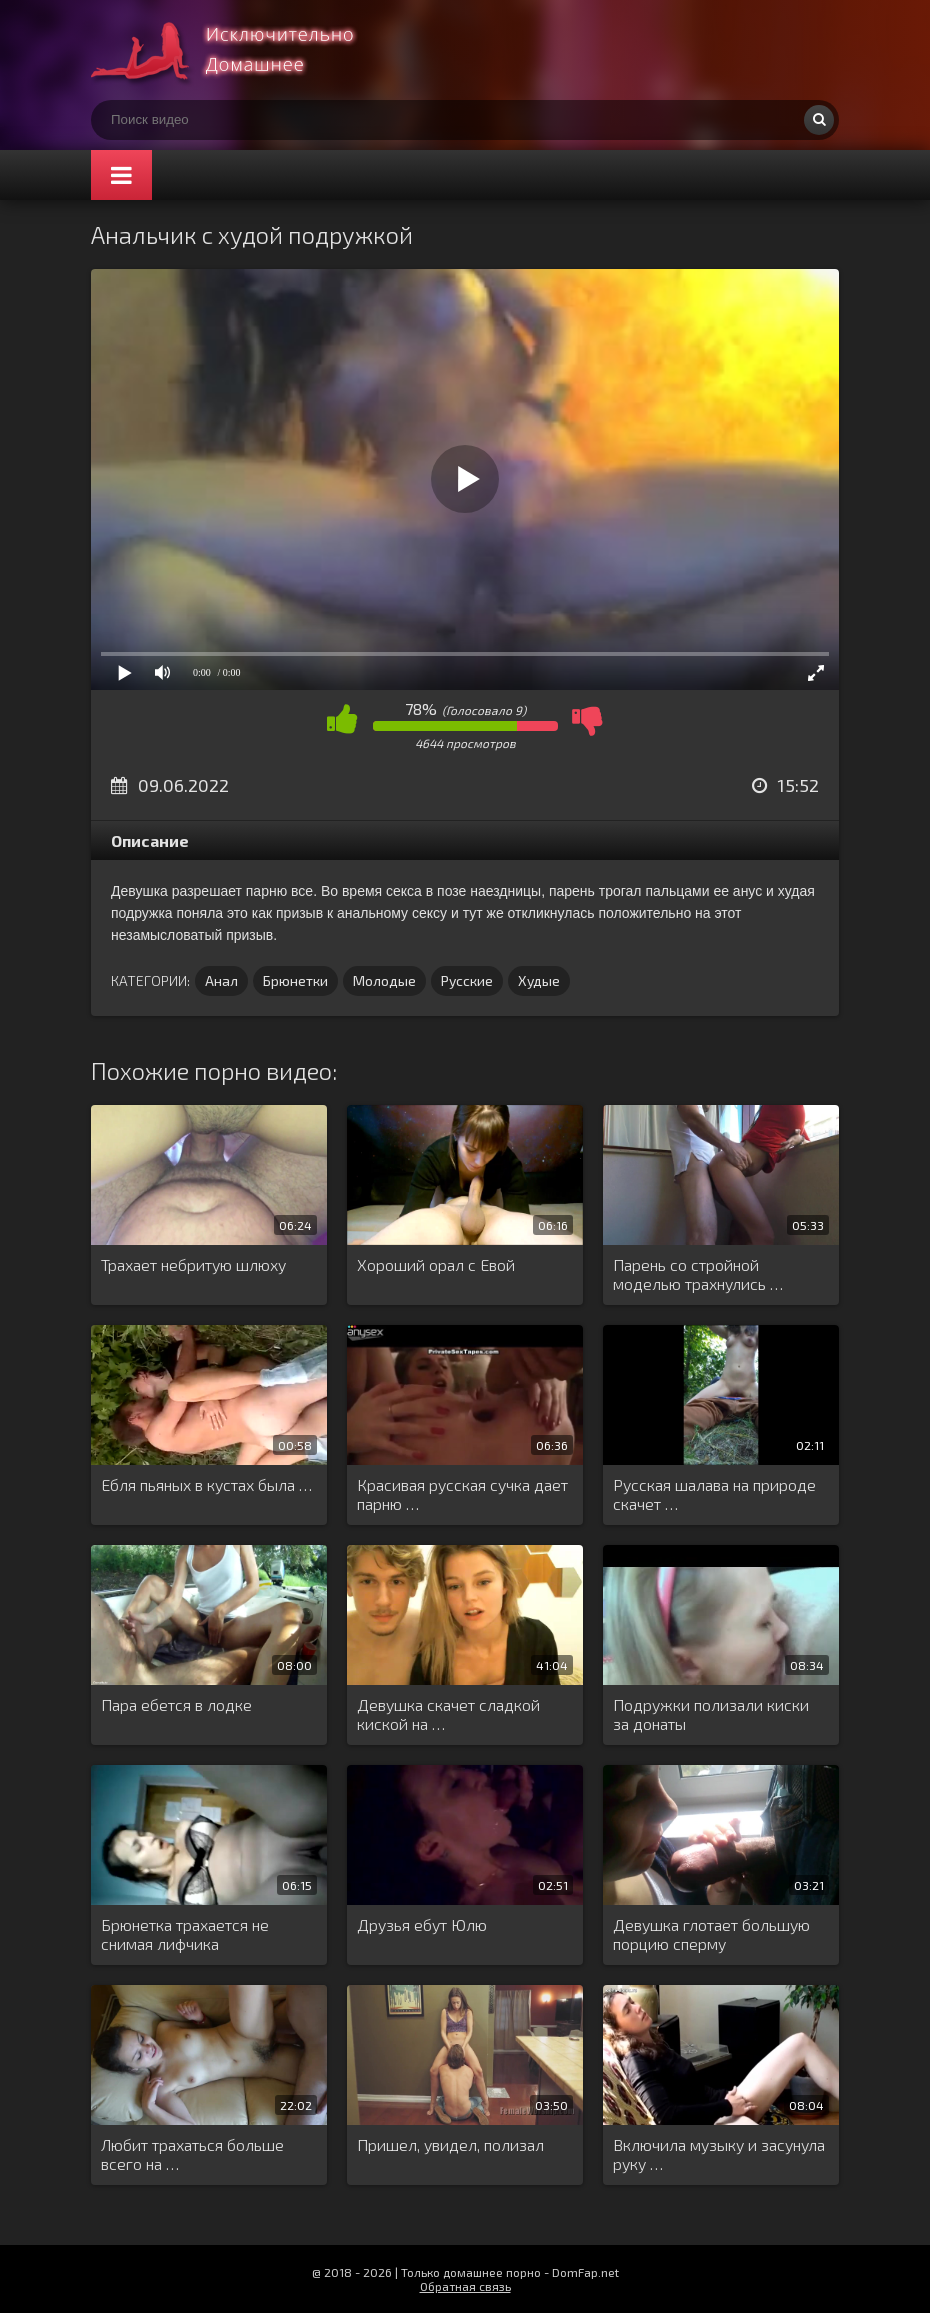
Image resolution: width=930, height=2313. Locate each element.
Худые (539, 980)
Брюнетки (295, 980)
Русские (467, 980)
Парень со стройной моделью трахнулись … (698, 1274)
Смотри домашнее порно (241, 50)
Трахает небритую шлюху (193, 1264)
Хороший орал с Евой (436, 1264)
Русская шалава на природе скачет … (714, 1494)
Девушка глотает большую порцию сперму (711, 1934)
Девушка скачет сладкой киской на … (448, 1714)
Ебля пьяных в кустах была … (206, 1484)
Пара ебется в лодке (176, 1704)
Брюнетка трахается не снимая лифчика (185, 1934)
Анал (221, 980)
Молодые (384, 980)
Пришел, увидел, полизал (450, 2144)
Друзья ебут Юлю (422, 1924)
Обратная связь (465, 2286)
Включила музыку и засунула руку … (719, 2154)
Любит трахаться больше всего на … (192, 2154)
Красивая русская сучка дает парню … (462, 1494)
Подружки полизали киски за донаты (711, 1714)
